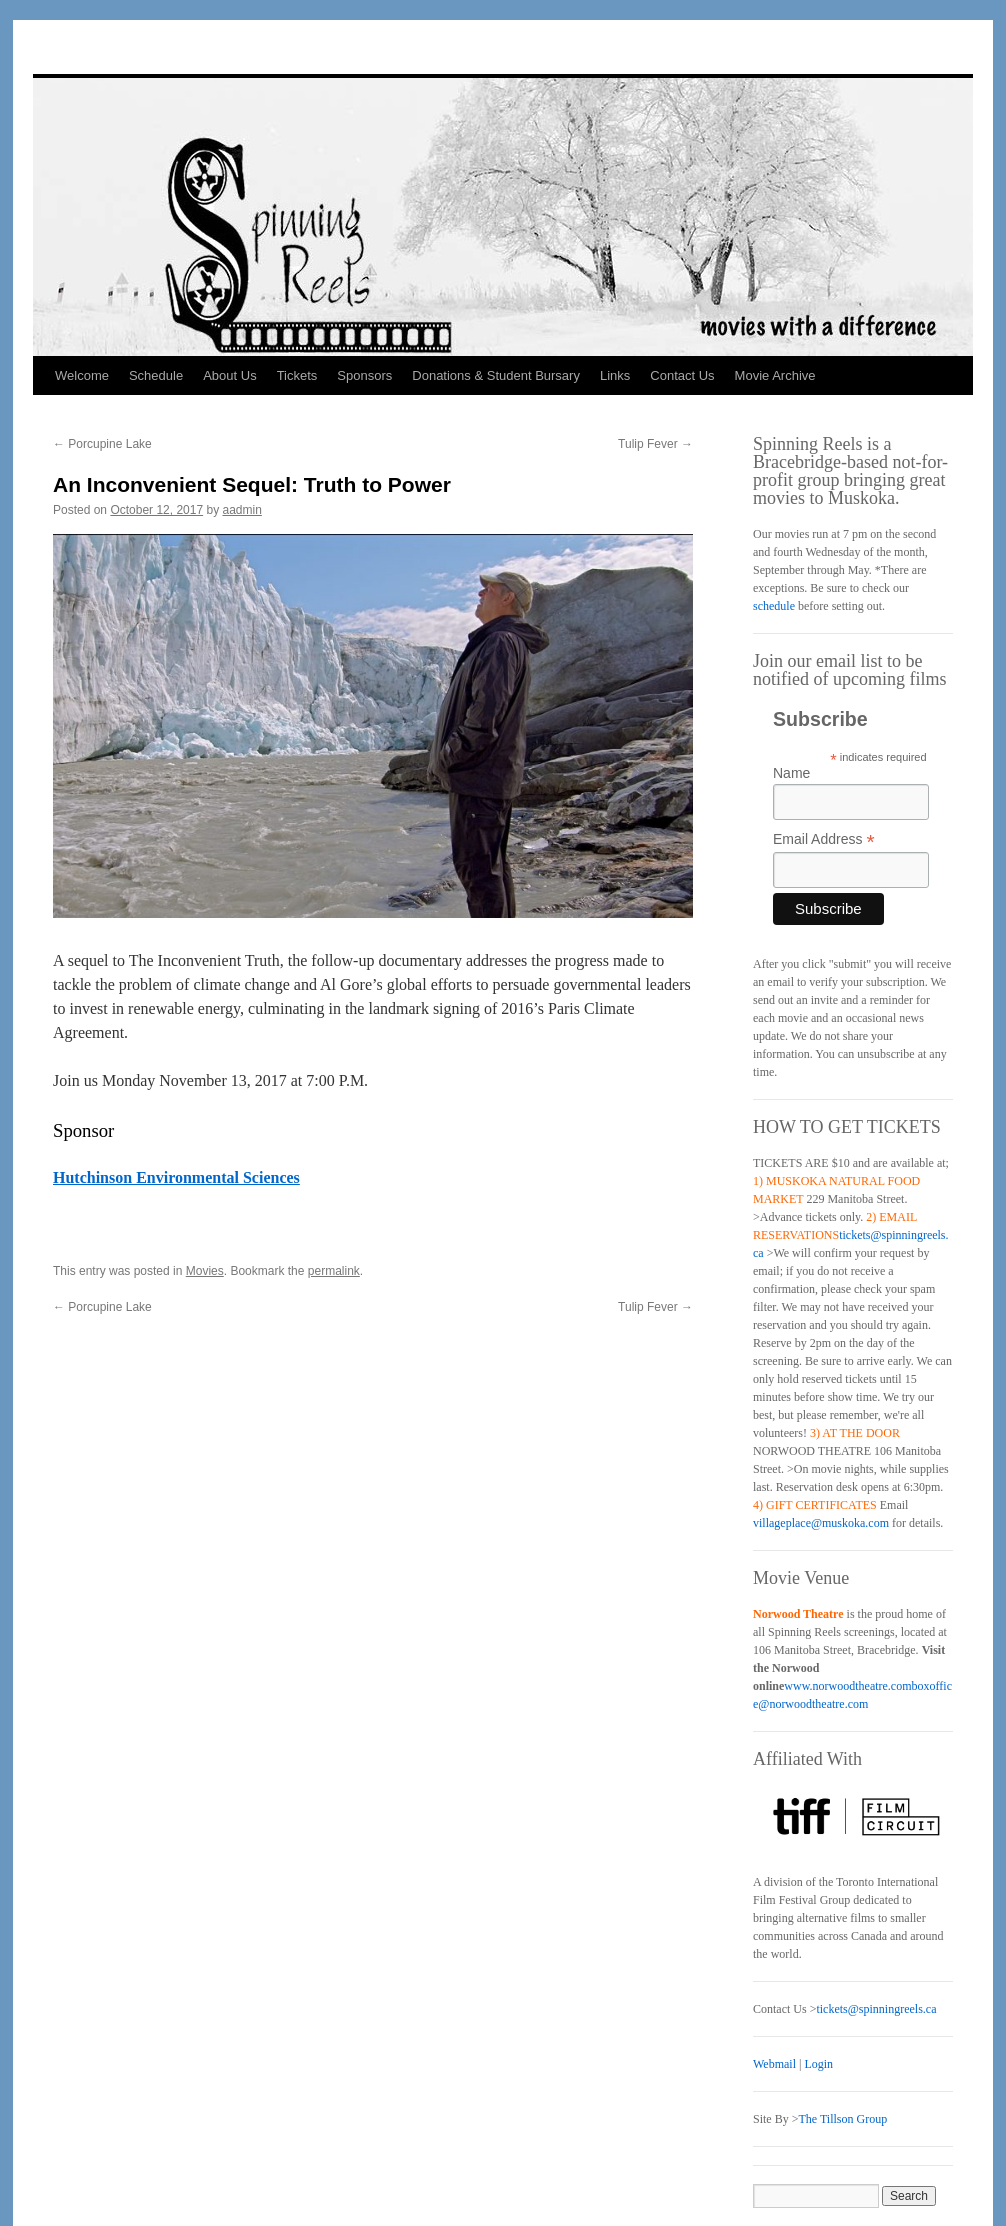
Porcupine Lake (102, 444)
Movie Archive (775, 375)
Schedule (156, 375)
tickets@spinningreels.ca (876, 2009)
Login (818, 2064)
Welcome (82, 375)
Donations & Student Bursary (496, 375)
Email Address (824, 839)
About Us (229, 375)
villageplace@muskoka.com (821, 1523)
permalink (334, 1271)
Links (615, 375)
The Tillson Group (842, 2119)
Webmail (774, 2064)
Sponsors (364, 375)
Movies (205, 1271)
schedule (774, 606)
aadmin (242, 510)
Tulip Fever (655, 444)
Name (791, 773)
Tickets (297, 375)
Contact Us (682, 375)
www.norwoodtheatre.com (847, 1686)
